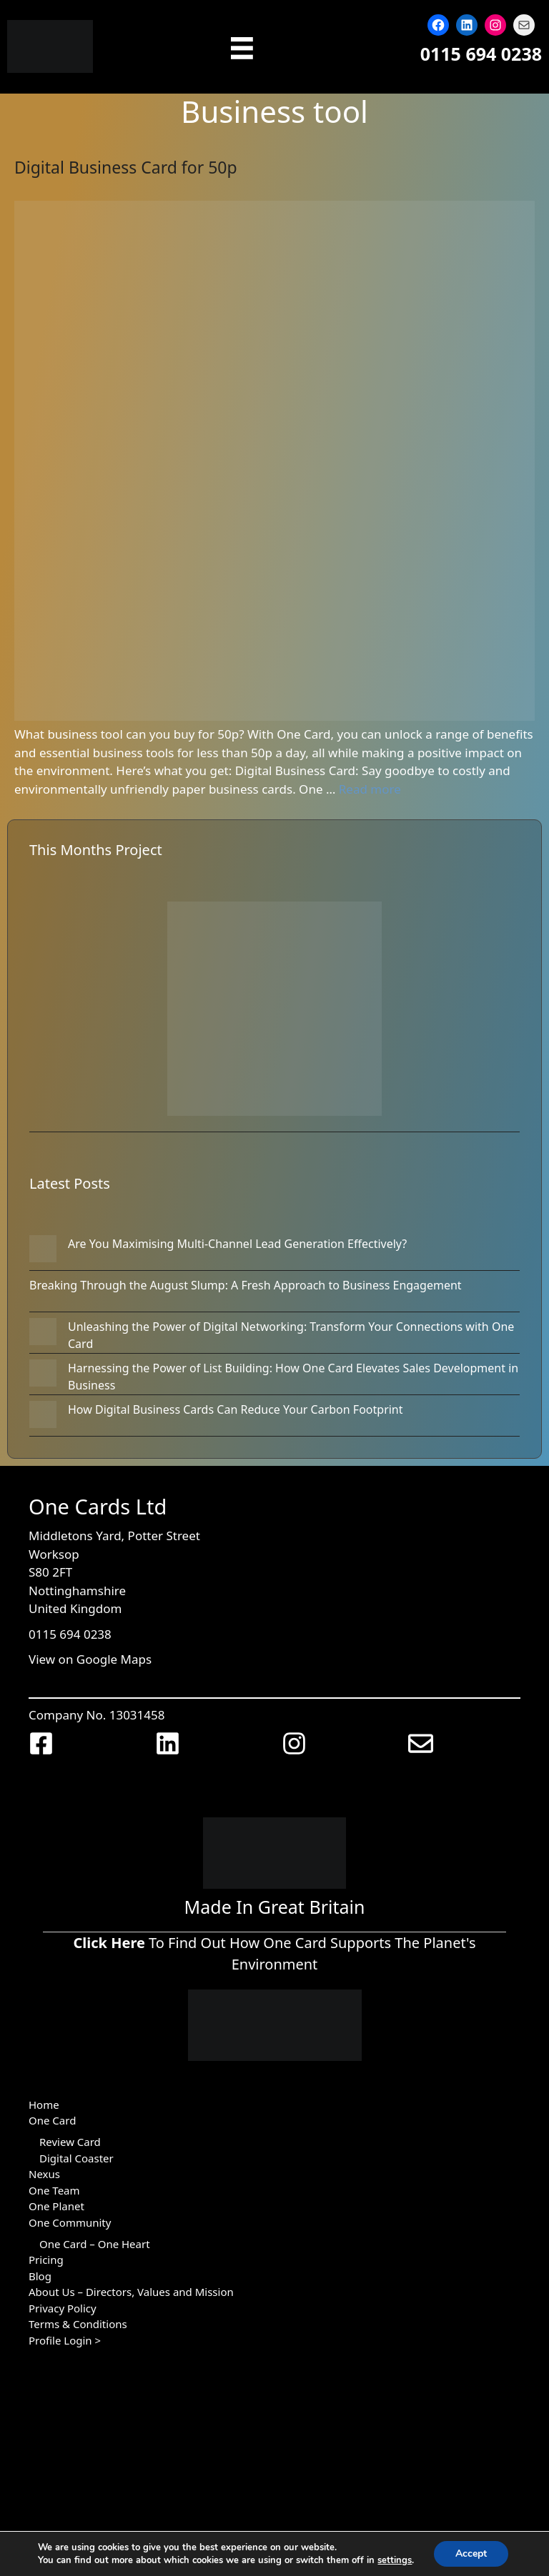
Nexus (44, 2174)
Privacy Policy (63, 2308)
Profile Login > (65, 2340)
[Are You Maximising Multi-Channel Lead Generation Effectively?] (42, 1251)
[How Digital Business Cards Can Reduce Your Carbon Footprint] (42, 1416)
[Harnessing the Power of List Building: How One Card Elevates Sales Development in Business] (42, 1375)
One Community (70, 2222)
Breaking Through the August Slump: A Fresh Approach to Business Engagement (245, 1285)
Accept (471, 2553)
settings (394, 2560)
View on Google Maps (90, 1659)
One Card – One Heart (94, 2244)
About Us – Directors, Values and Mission (131, 2292)
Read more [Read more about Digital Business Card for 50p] (370, 789)
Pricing (46, 2259)
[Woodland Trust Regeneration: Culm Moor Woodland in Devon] (274, 1011)
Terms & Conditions (78, 2324)
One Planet (56, 2206)
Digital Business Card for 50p (125, 167)
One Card (52, 2120)
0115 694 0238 (481, 53)
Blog (40, 2276)
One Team (54, 2190)
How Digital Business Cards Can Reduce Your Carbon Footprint (235, 1409)
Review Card (70, 2142)
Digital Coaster (76, 2158)
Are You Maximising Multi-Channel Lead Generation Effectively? (237, 1244)
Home (44, 2104)
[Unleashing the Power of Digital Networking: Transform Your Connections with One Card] (42, 1333)
